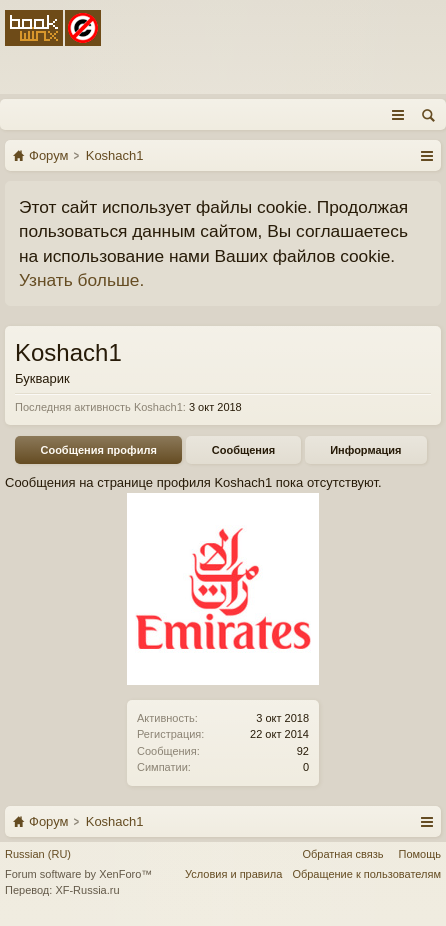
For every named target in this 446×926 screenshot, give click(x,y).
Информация (365, 450)
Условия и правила (233, 874)
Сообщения (243, 450)
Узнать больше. (81, 280)
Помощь (420, 854)
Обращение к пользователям (366, 874)
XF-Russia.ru (87, 890)
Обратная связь (342, 854)
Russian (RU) (38, 854)
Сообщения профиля (98, 450)
